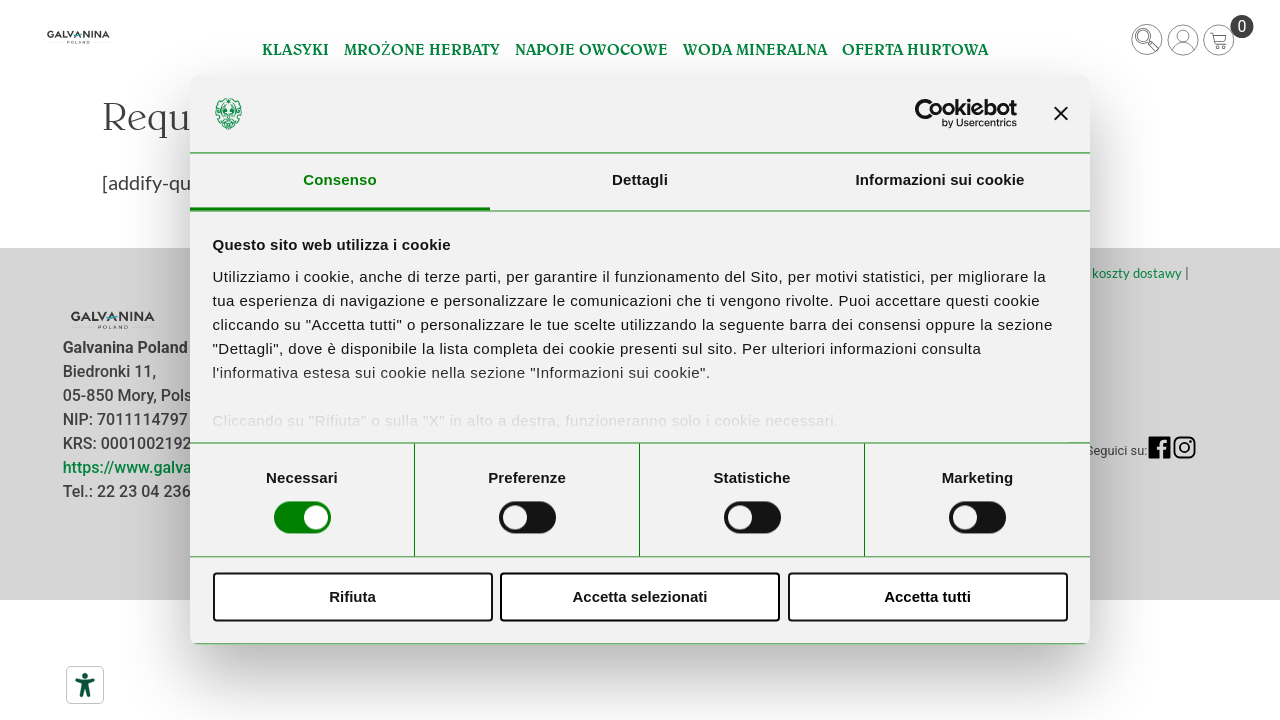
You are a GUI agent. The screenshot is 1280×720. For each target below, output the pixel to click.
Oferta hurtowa (915, 49)
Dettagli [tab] (640, 179)
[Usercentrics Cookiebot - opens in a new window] (929, 114)
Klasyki (295, 49)
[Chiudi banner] (1061, 114)
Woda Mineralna (755, 49)
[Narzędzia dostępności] (85, 685)
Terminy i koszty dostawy (1109, 273)
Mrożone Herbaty (422, 49)
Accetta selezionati (639, 596)
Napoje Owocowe (591, 49)
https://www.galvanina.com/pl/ (173, 467)
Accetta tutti (927, 596)
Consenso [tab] (339, 179)
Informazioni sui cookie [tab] (940, 179)
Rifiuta (352, 596)
